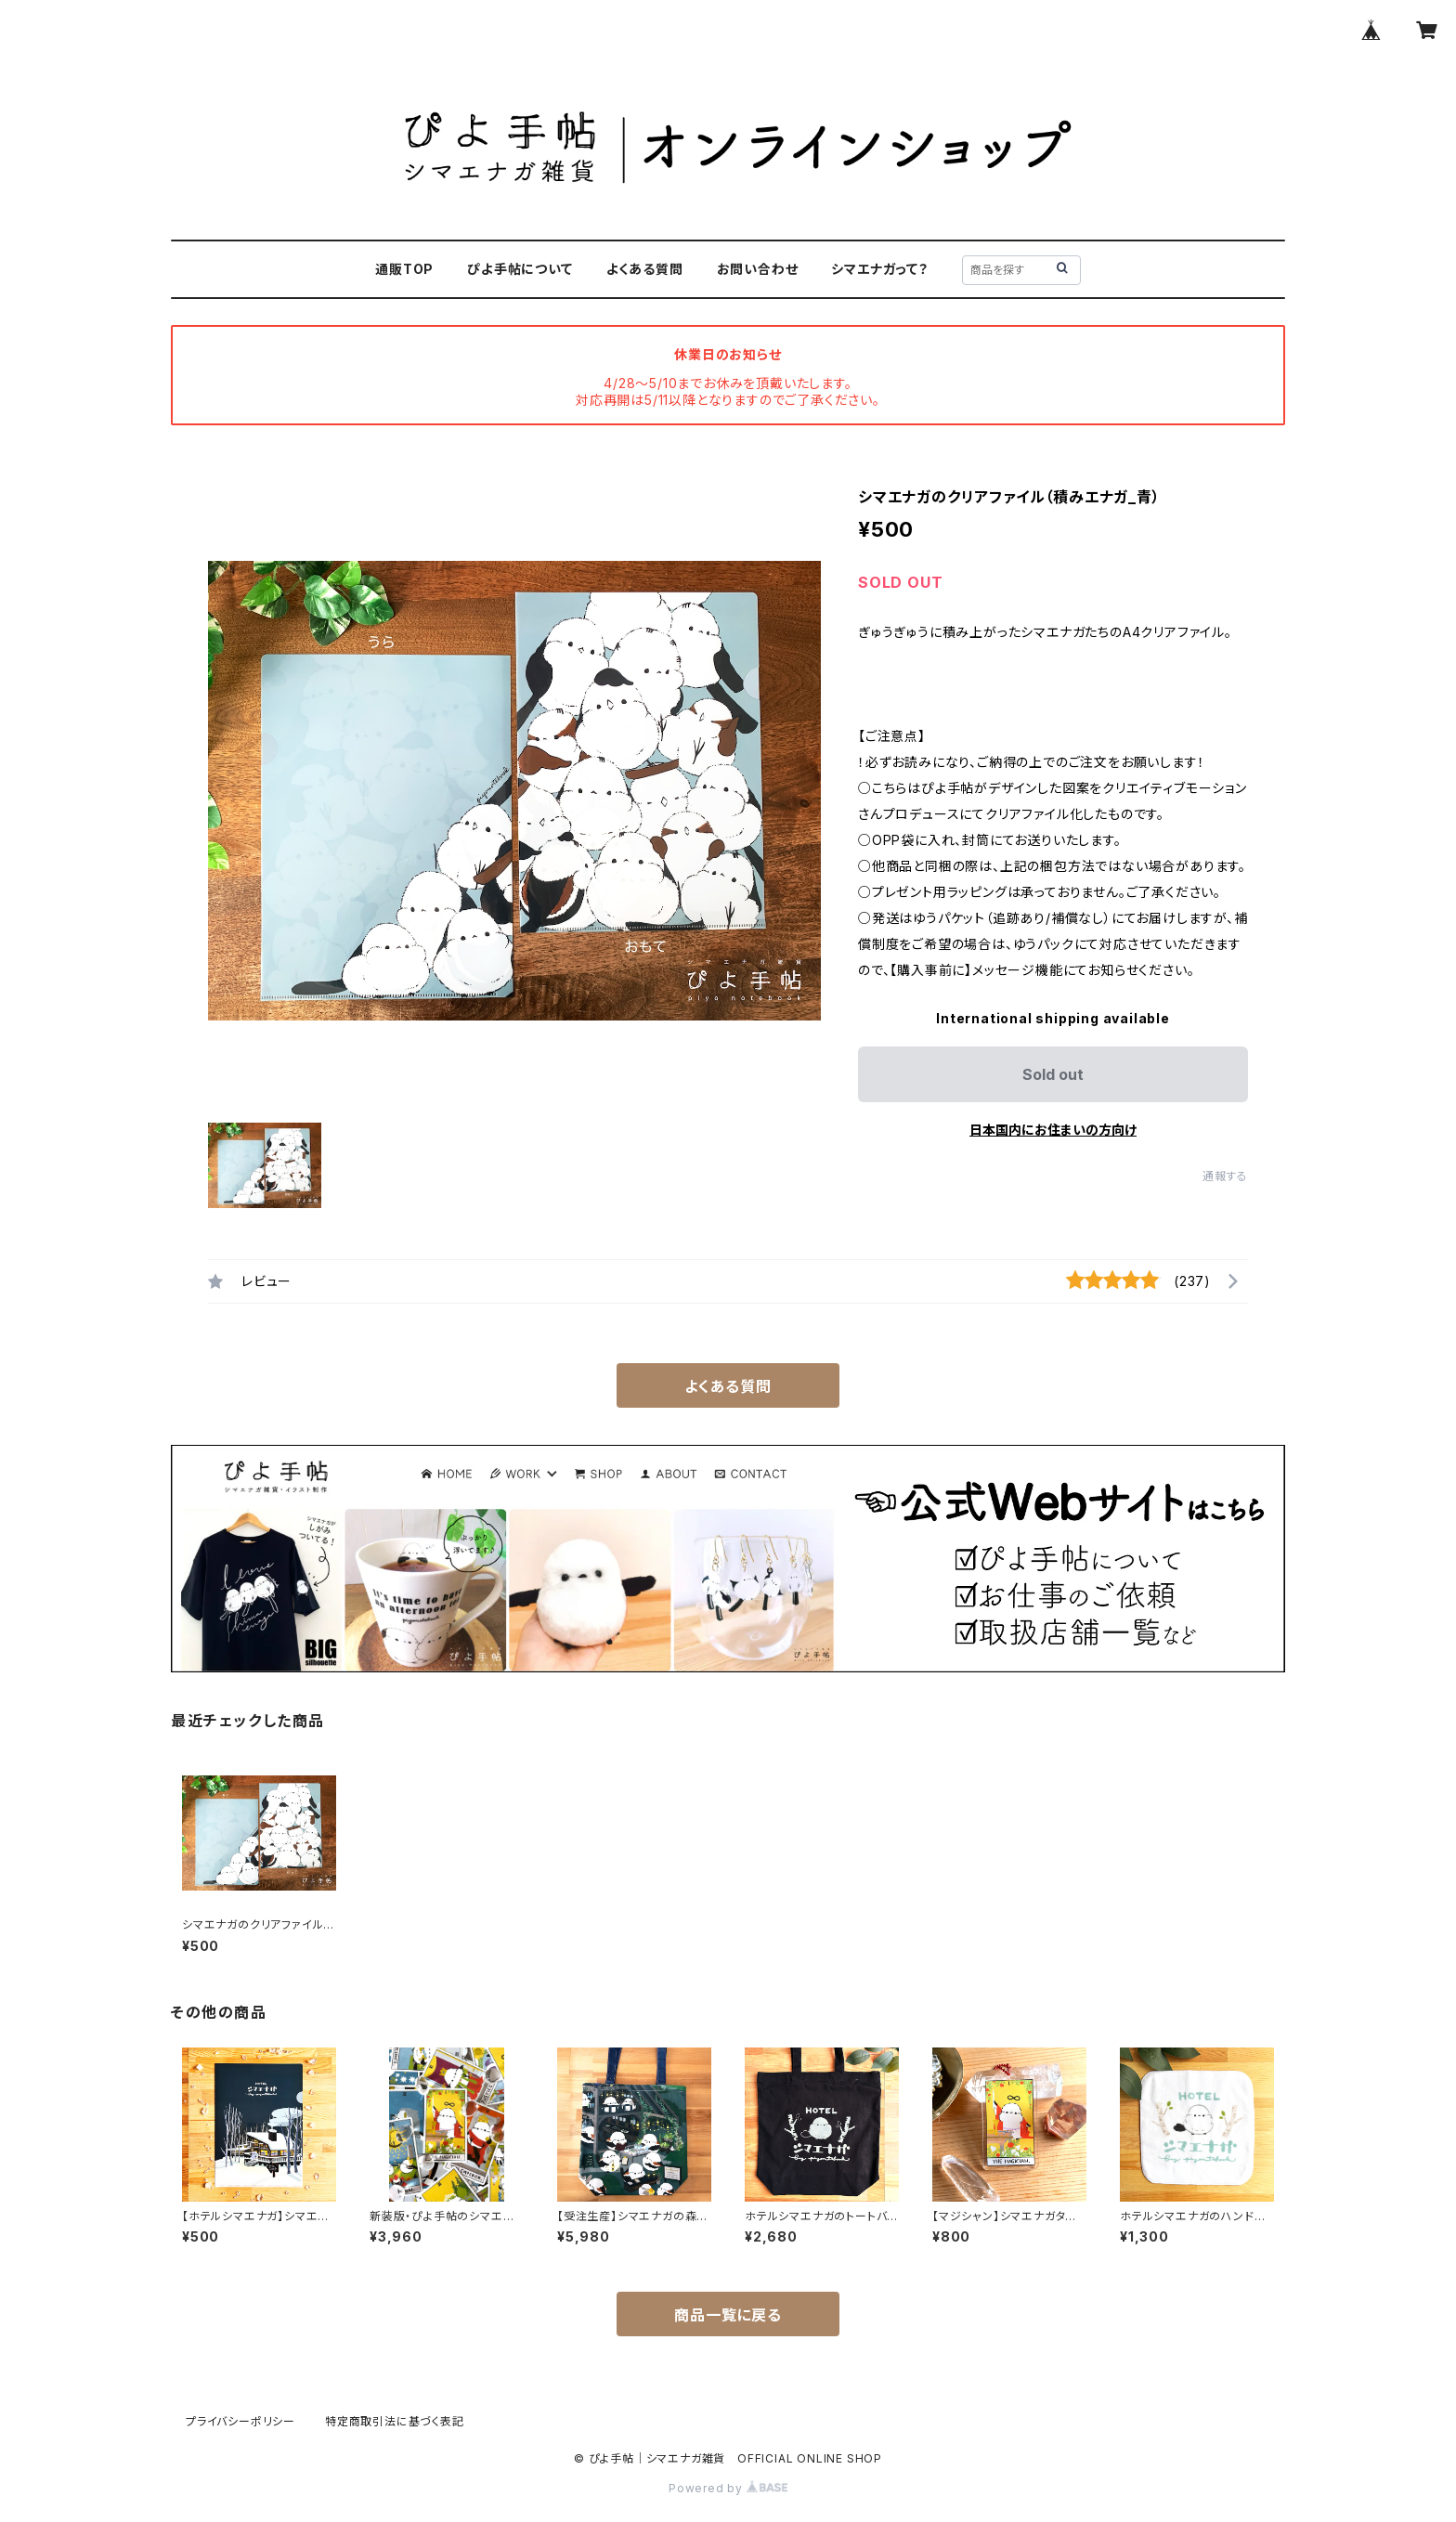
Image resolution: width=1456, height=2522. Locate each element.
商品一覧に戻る (728, 2315)
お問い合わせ (758, 269)
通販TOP (404, 269)
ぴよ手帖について (519, 269)
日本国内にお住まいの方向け (1053, 1130)
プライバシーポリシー (240, 2421)
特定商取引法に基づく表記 (394, 2421)
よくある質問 (644, 269)
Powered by (728, 2488)
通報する (1225, 1176)
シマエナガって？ (879, 269)
